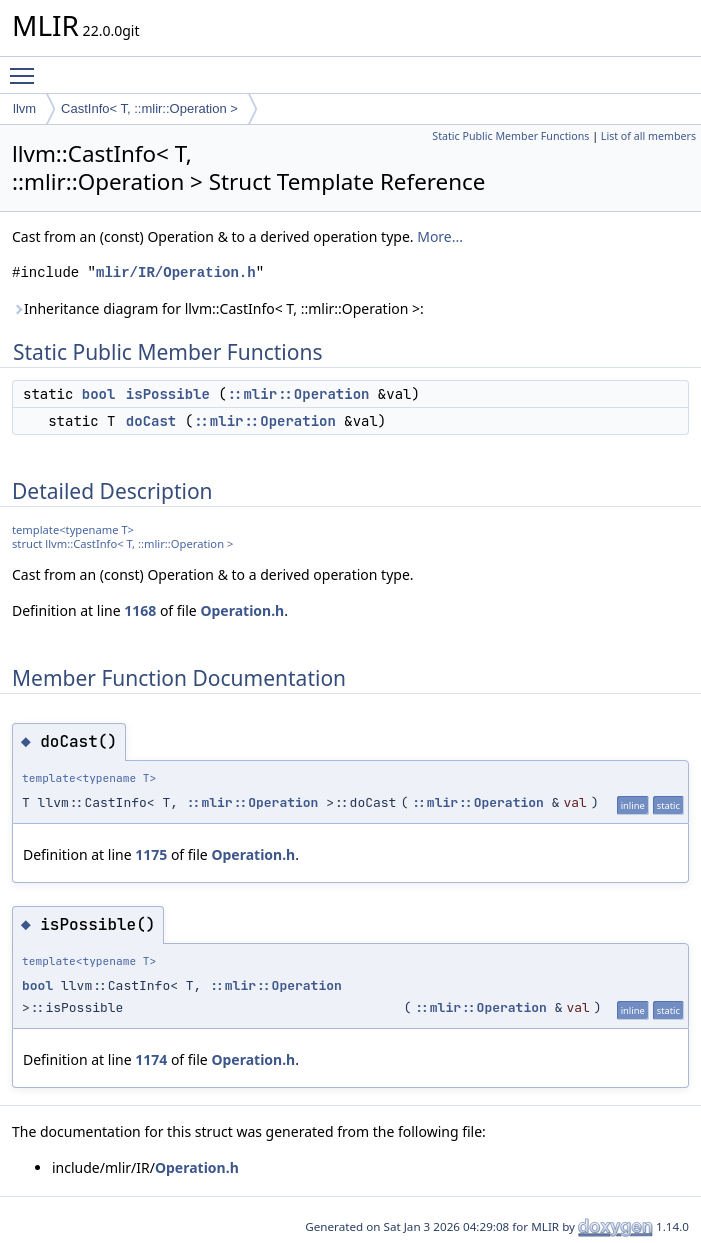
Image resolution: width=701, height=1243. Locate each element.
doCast (151, 421)
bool (99, 394)
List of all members (648, 136)
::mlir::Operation (298, 394)
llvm (24, 108)
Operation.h (242, 610)
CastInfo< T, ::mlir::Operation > (149, 108)
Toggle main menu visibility (27, 67)
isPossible (168, 394)
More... (440, 236)
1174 (151, 1059)
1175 (151, 854)
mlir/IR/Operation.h (176, 272)
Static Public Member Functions (510, 136)
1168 (140, 610)
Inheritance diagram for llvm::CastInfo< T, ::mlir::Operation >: (218, 308)
